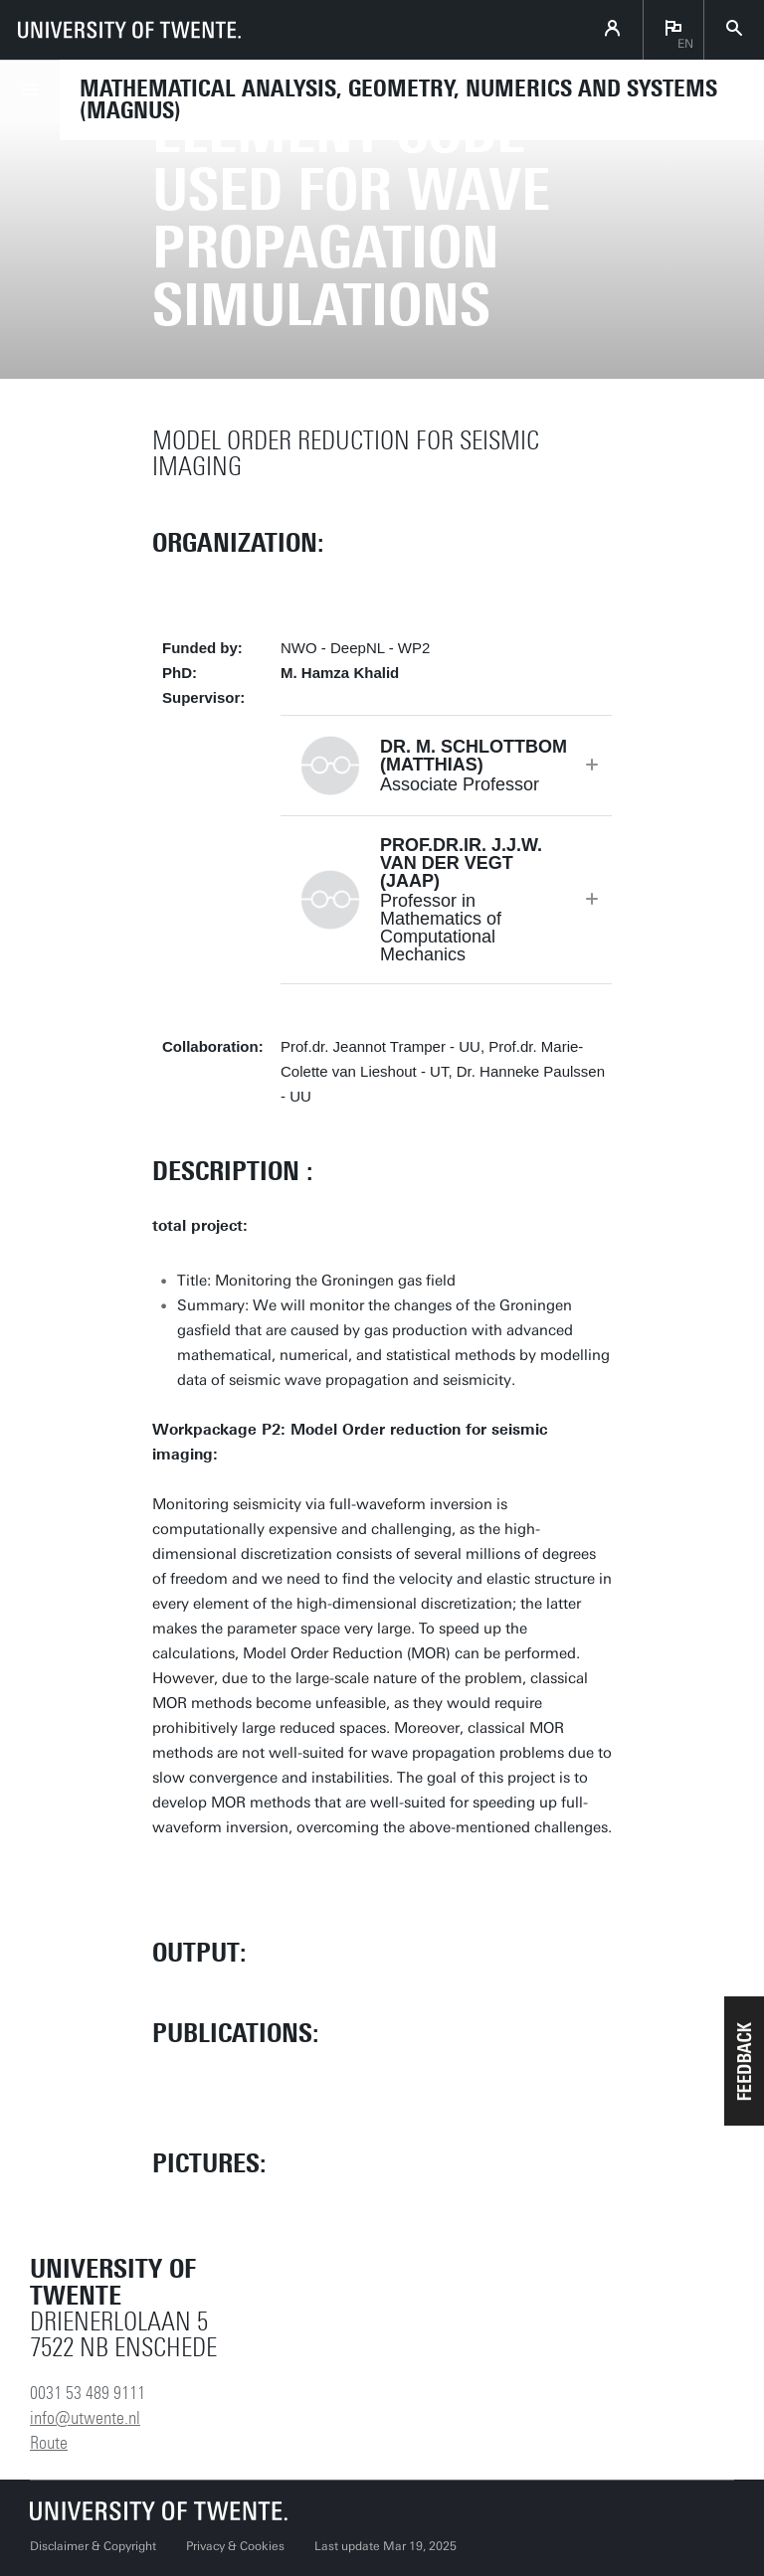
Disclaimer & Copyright (93, 2546)
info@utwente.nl (85, 2418)
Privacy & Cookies (235, 2546)
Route (49, 2443)
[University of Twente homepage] (129, 30)
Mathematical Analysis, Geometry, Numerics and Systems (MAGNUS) (398, 99)
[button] (744, 2061)
